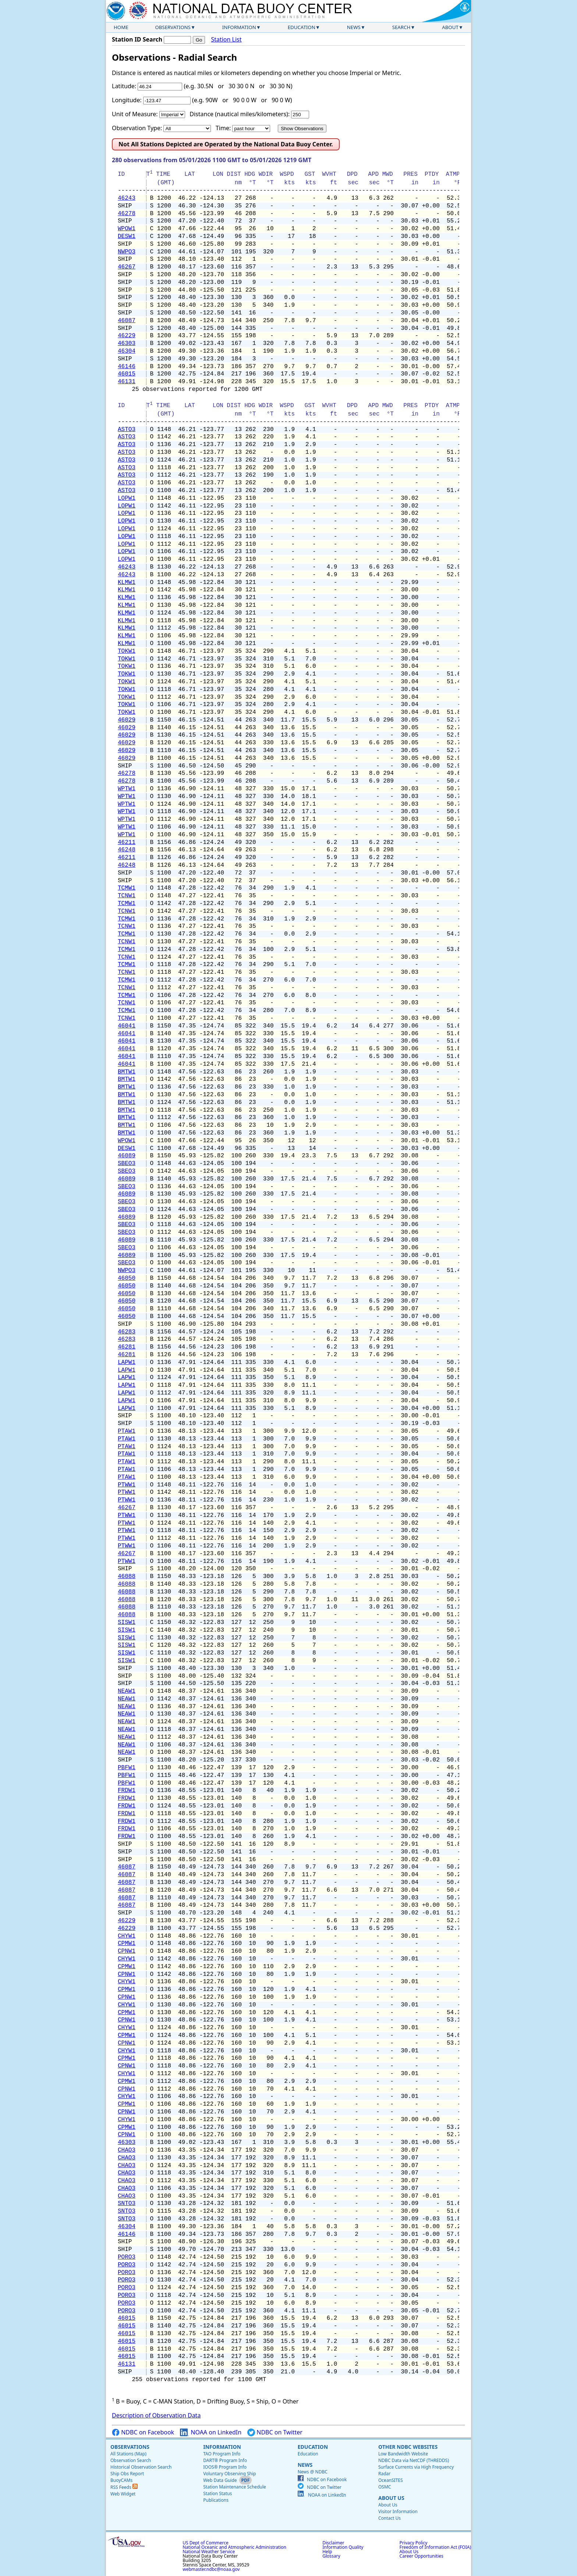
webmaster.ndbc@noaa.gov (211, 2569)
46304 (126, 351)
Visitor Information (398, 2511)
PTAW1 (126, 1431)
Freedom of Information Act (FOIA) (435, 2547)
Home (121, 27)
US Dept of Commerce (206, 2543)
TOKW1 (126, 651)
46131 (126, 382)
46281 (126, 1347)
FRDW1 (126, 1790)
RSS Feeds (124, 2487)
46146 (126, 367)
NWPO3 (126, 252)
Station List (226, 39)
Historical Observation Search (140, 2467)
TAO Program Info (221, 2454)
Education (301, 27)
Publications (216, 2500)
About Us (391, 2497)
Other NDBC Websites (408, 2446)
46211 (126, 842)
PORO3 (126, 2257)
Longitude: (127, 100)
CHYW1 (126, 1936)
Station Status (217, 2493)
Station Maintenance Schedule (234, 2487)
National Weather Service (209, 2551)
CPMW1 (126, 1943)
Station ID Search (137, 39)
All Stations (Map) (128, 2454)
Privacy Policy (414, 2543)
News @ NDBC (313, 2472)
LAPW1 (126, 1362)
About (450, 27)
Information (239, 27)
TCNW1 (126, 896)
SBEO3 (126, 1163)
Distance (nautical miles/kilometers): (240, 114)
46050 (126, 1278)
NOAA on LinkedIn (210, 2432)
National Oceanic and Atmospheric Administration (234, 2547)
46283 (126, 1332)
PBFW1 (126, 1768)
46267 (126, 267)
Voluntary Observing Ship (229, 2473)
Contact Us (389, 2518)
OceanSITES (390, 2480)
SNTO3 (126, 2203)
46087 (126, 321)
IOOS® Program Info (225, 2467)
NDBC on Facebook (143, 2432)
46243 (126, 198)
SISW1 (126, 1622)
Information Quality (342, 2547)
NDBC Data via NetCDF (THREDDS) (413, 2460)
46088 (126, 1576)
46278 (126, 214)
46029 (126, 720)
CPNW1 (126, 1951)
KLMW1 (126, 582)
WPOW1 (126, 229)
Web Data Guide (220, 2480)
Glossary (331, 2556)
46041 (126, 1026)
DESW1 (126, 236)
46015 (126, 374)
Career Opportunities (421, 2556)
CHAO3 (126, 2150)
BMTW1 (126, 1072)
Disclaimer (333, 2543)
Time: (223, 128)
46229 (126, 336)
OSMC (384, 2487)
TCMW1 (126, 888)
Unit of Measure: (135, 114)
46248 (126, 850)
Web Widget (122, 2494)
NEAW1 (126, 1691)
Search (401, 27)
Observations (172, 27)
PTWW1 (126, 1485)
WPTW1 (126, 789)
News (354, 27)
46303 (126, 343)
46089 (126, 1156)
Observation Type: (137, 128)
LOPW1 (126, 498)
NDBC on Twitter (274, 2432)
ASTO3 (126, 429)
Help (327, 2551)
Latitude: (124, 86)
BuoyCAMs (121, 2480)
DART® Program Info (225, 2460)
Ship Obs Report (127, 2473)
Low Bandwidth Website (403, 2454)
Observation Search (130, 2460)
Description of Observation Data (156, 2415)
